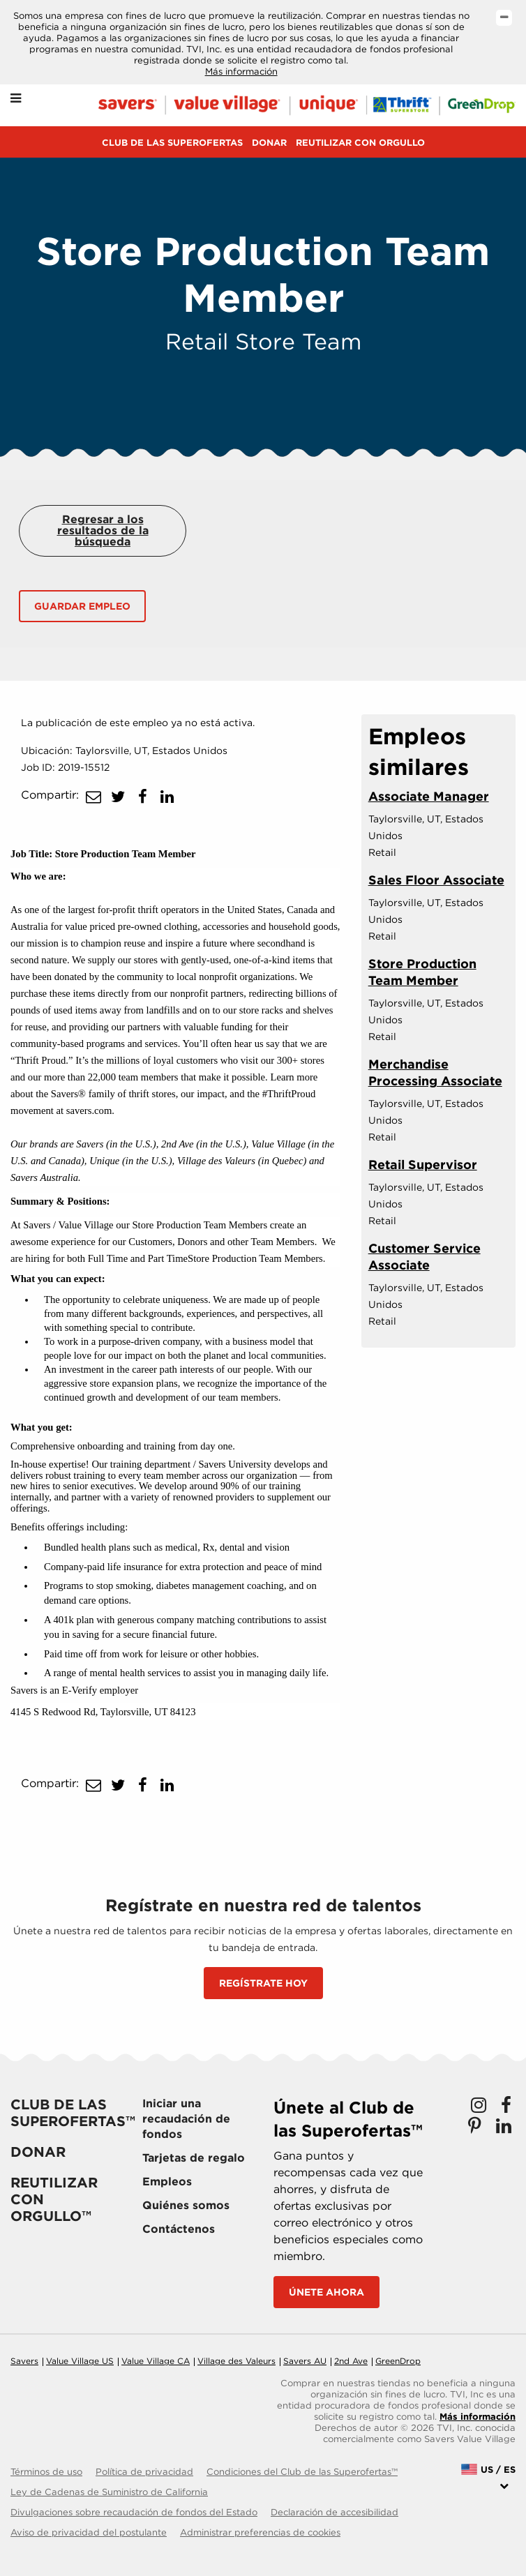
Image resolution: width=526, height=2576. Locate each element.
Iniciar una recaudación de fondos (186, 2119)
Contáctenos (178, 2229)
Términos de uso (46, 2471)
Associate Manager (428, 796)
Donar (269, 142)
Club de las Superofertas (172, 142)
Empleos (167, 2181)
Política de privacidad (144, 2471)
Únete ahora (326, 2292)
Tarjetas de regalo (193, 2157)
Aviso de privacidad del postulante (88, 2532)
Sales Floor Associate (436, 880)
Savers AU (304, 2361)
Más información (241, 71)
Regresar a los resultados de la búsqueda (103, 530)
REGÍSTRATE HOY (263, 1983)
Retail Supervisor (422, 1164)
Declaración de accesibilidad (334, 2512)
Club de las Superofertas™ (72, 2113)
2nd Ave (351, 2361)
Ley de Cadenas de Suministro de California (109, 2492)
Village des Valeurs (236, 2361)
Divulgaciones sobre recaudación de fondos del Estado (133, 2512)
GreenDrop (398, 2361)
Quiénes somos (186, 2205)
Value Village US (80, 2361)
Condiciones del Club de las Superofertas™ (302, 2471)
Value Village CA (155, 2361)
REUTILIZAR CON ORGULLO (360, 142)
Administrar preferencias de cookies (260, 2532)
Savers (24, 2361)
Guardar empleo (82, 606)
